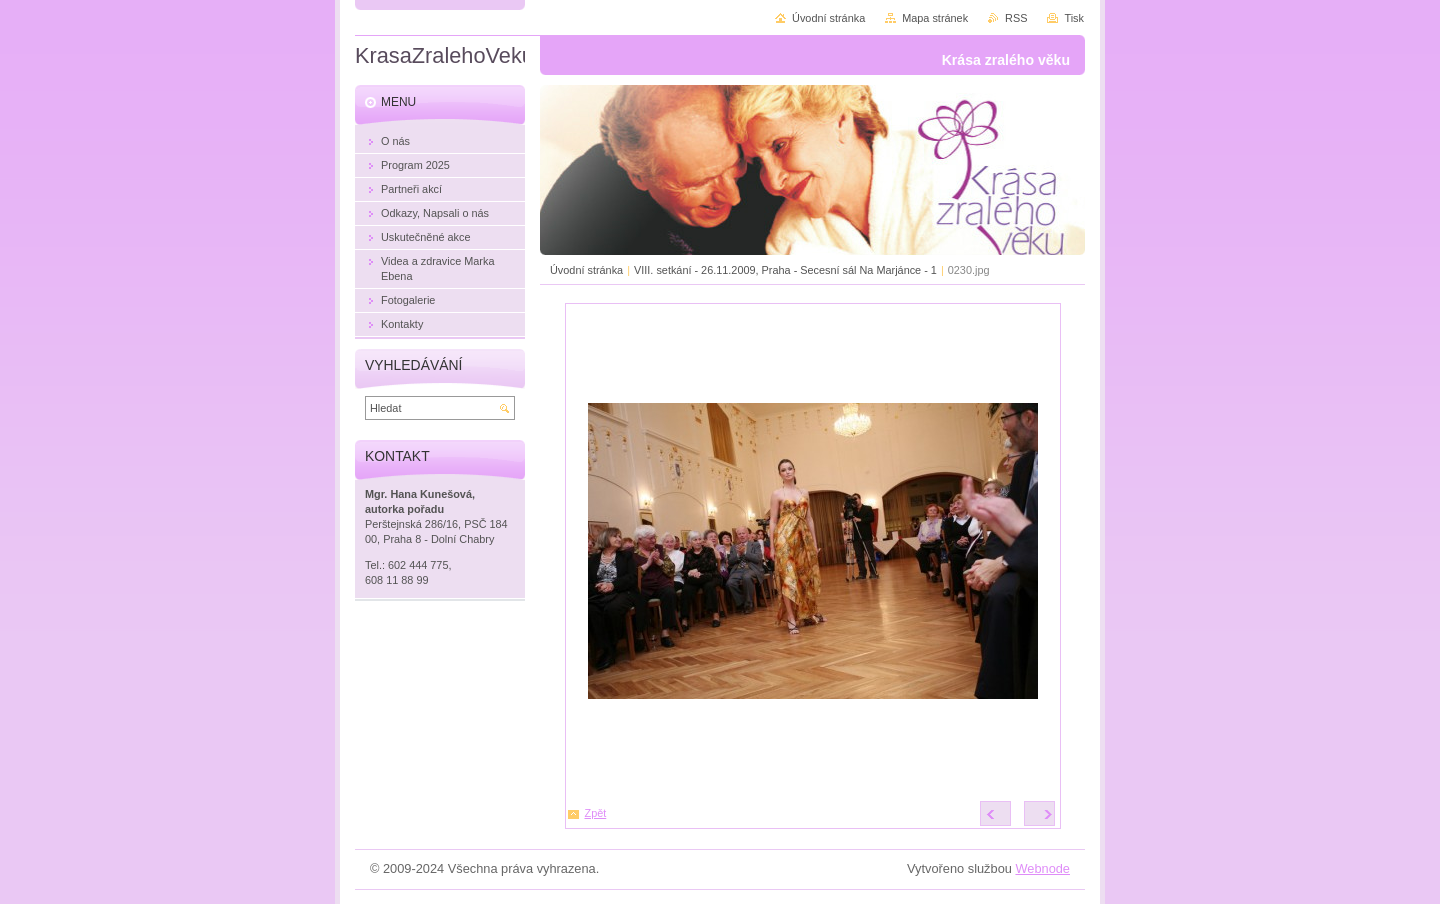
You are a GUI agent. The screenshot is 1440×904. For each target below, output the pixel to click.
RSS (1016, 18)
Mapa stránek (935, 18)
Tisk (1074, 18)
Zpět (596, 813)
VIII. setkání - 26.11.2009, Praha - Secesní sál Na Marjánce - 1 (785, 270)
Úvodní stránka (586, 270)
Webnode (1042, 868)
